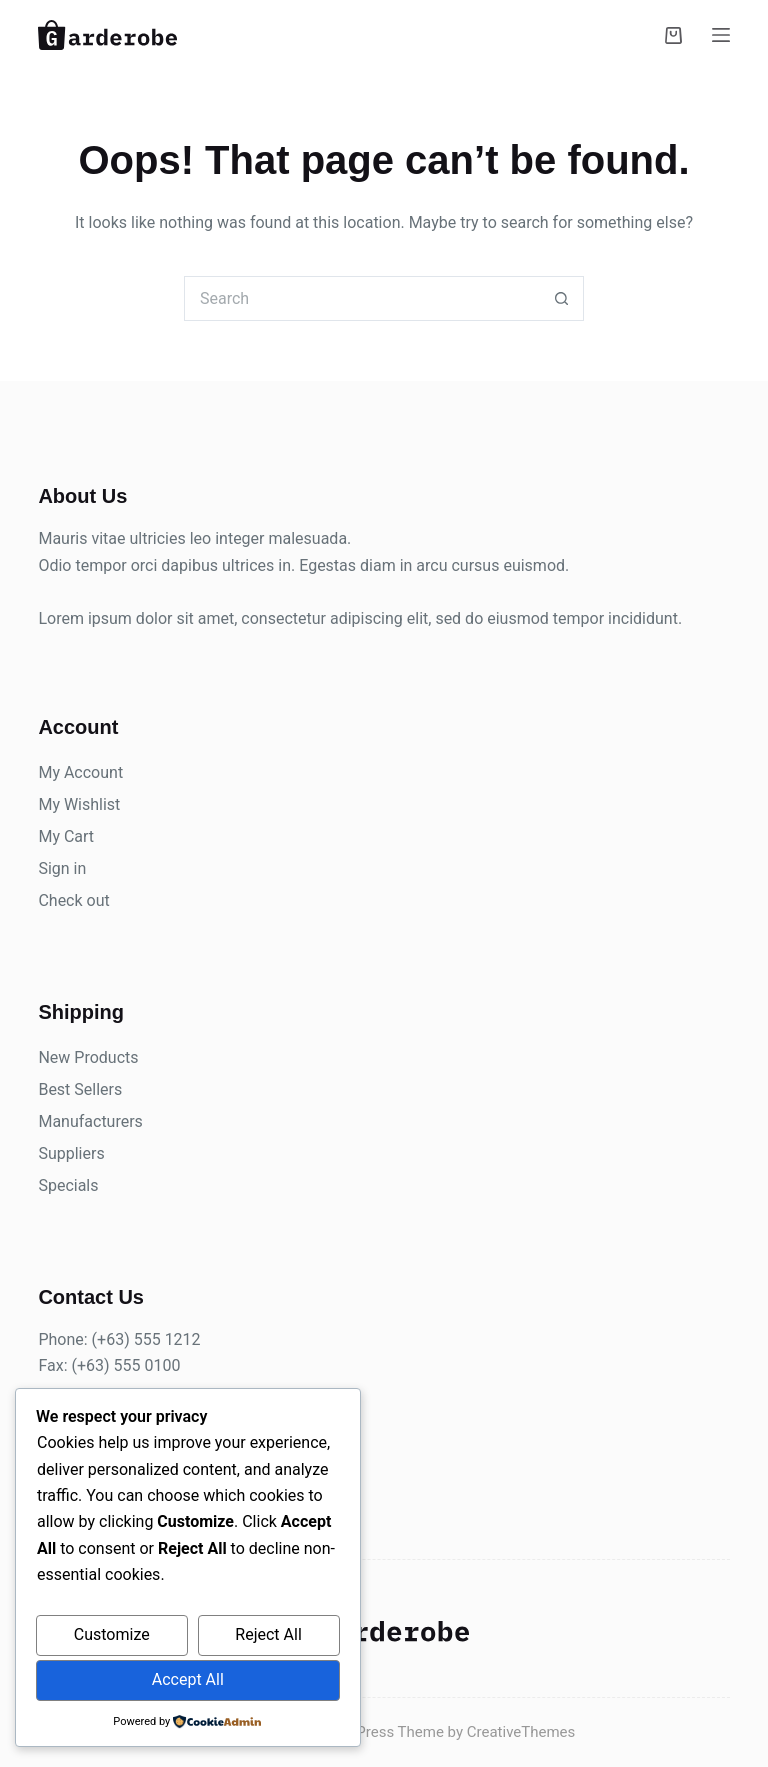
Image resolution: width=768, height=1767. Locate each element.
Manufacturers (90, 1121)
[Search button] (561, 298)
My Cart (66, 836)
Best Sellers (80, 1089)
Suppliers (71, 1153)
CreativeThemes (521, 1732)
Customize (112, 1634)
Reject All (268, 1634)
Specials (68, 1185)
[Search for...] (361, 298)
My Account (80, 772)
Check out (73, 900)
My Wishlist (79, 804)
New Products (88, 1057)
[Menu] (721, 35)
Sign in (62, 868)
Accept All (188, 1679)
